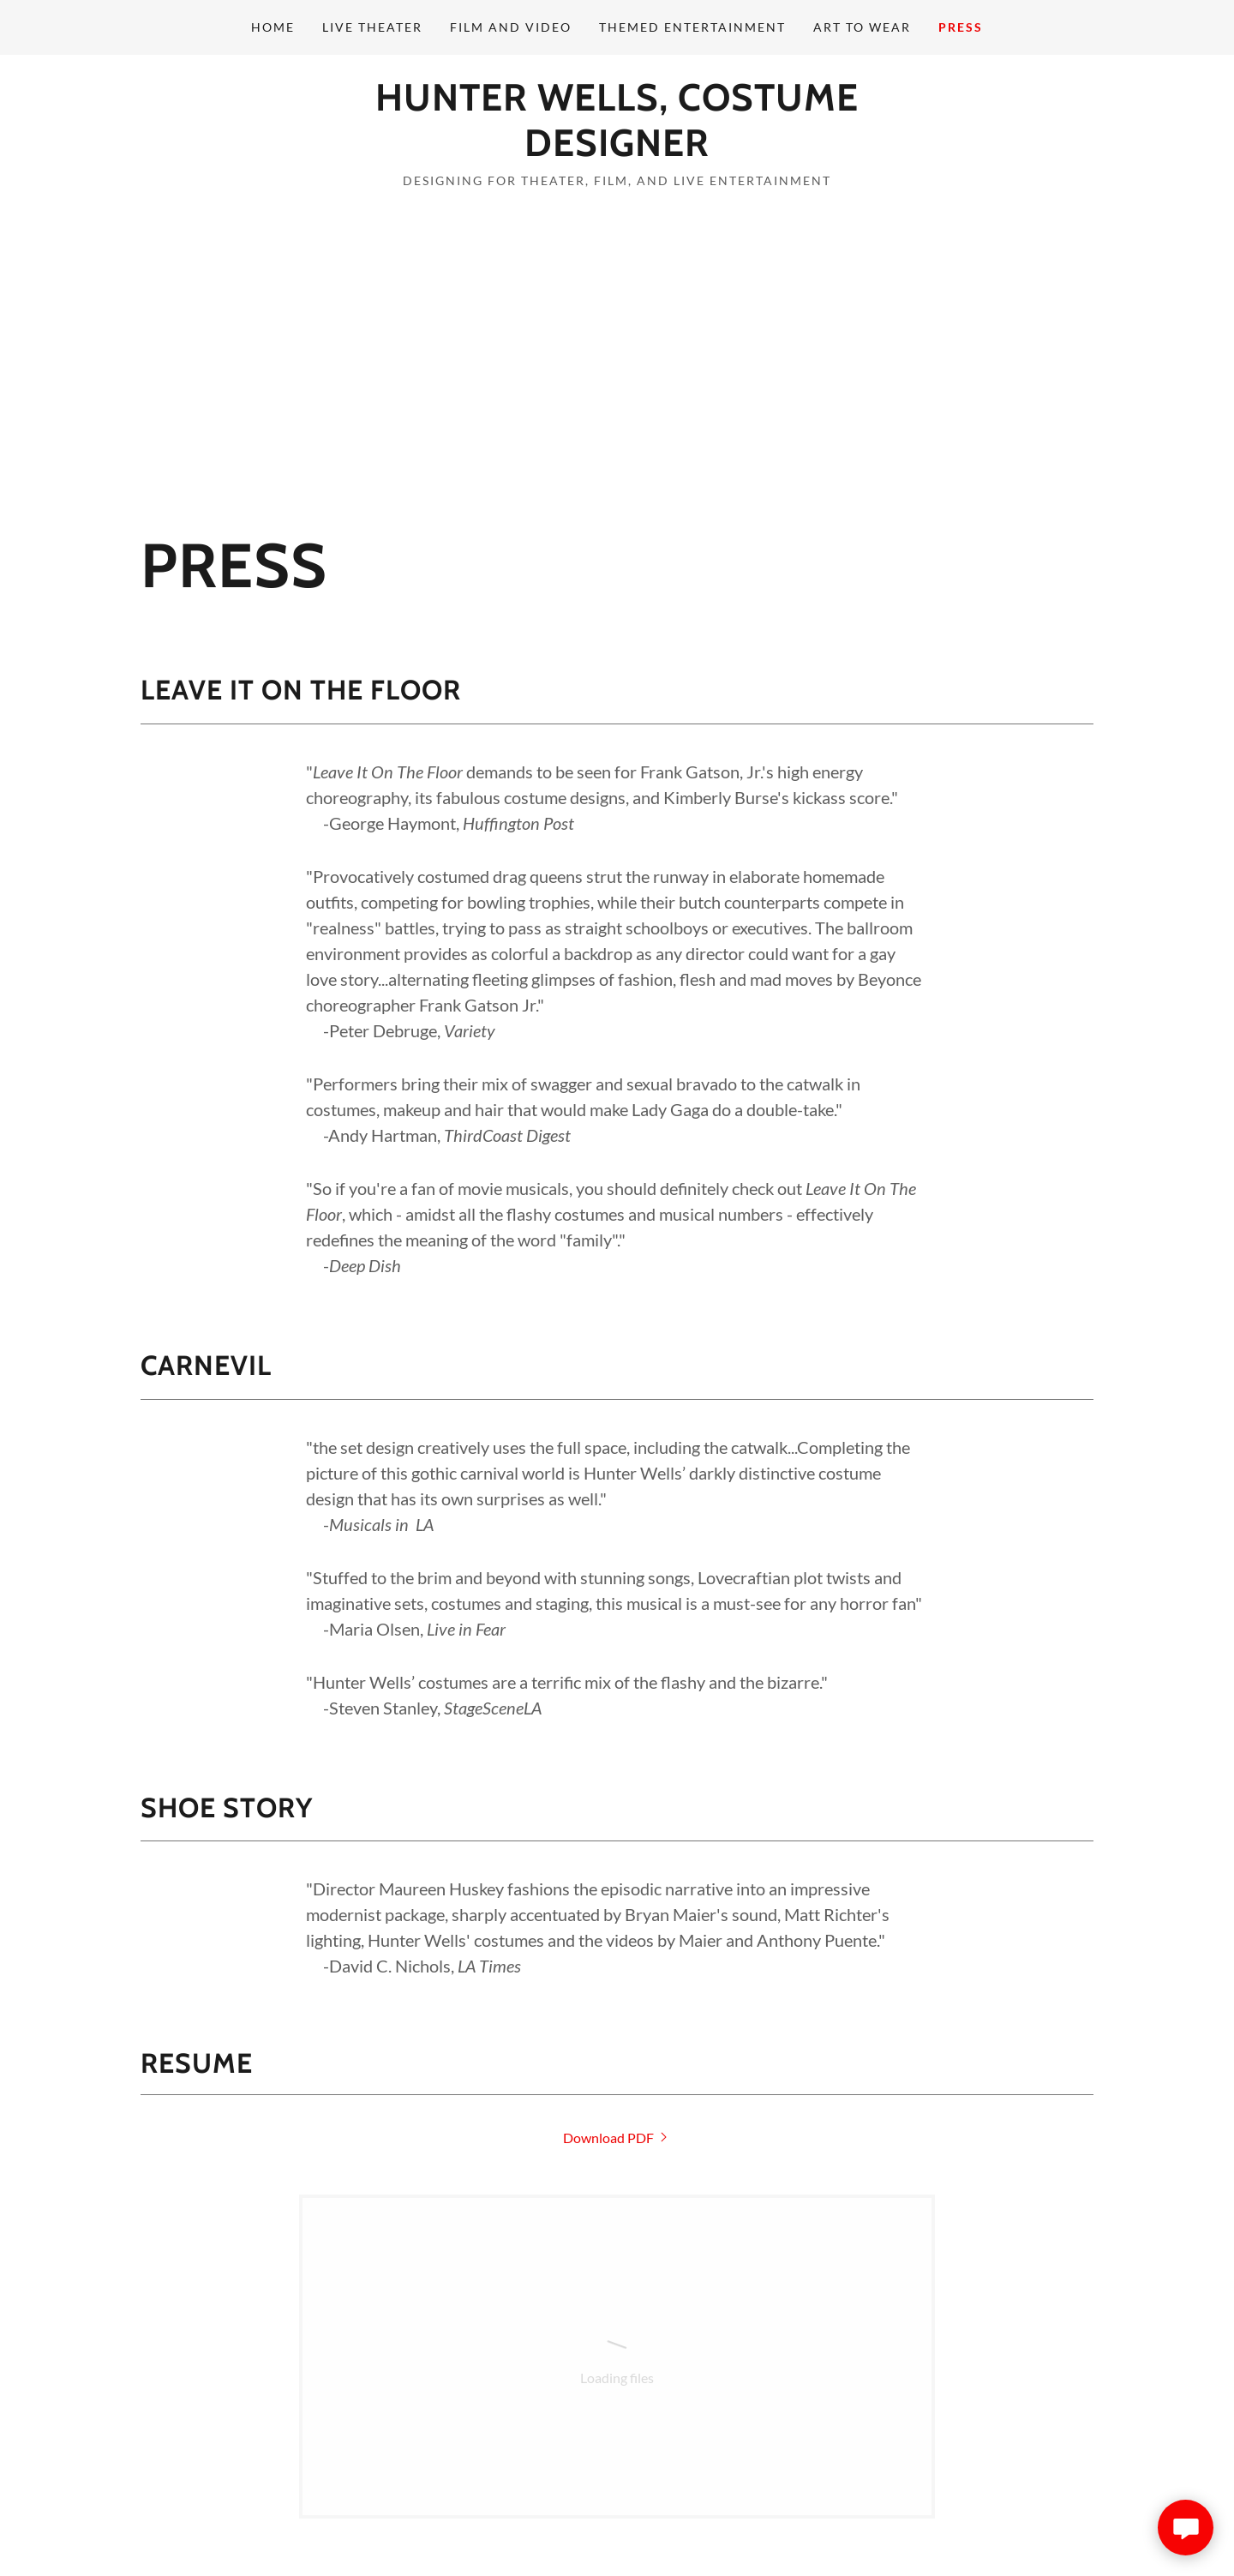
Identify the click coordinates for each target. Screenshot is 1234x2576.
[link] (616, 150)
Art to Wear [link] (862, 27)
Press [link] (960, 27)
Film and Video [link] (511, 27)
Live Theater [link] (372, 27)
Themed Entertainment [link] (692, 27)
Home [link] (273, 27)
